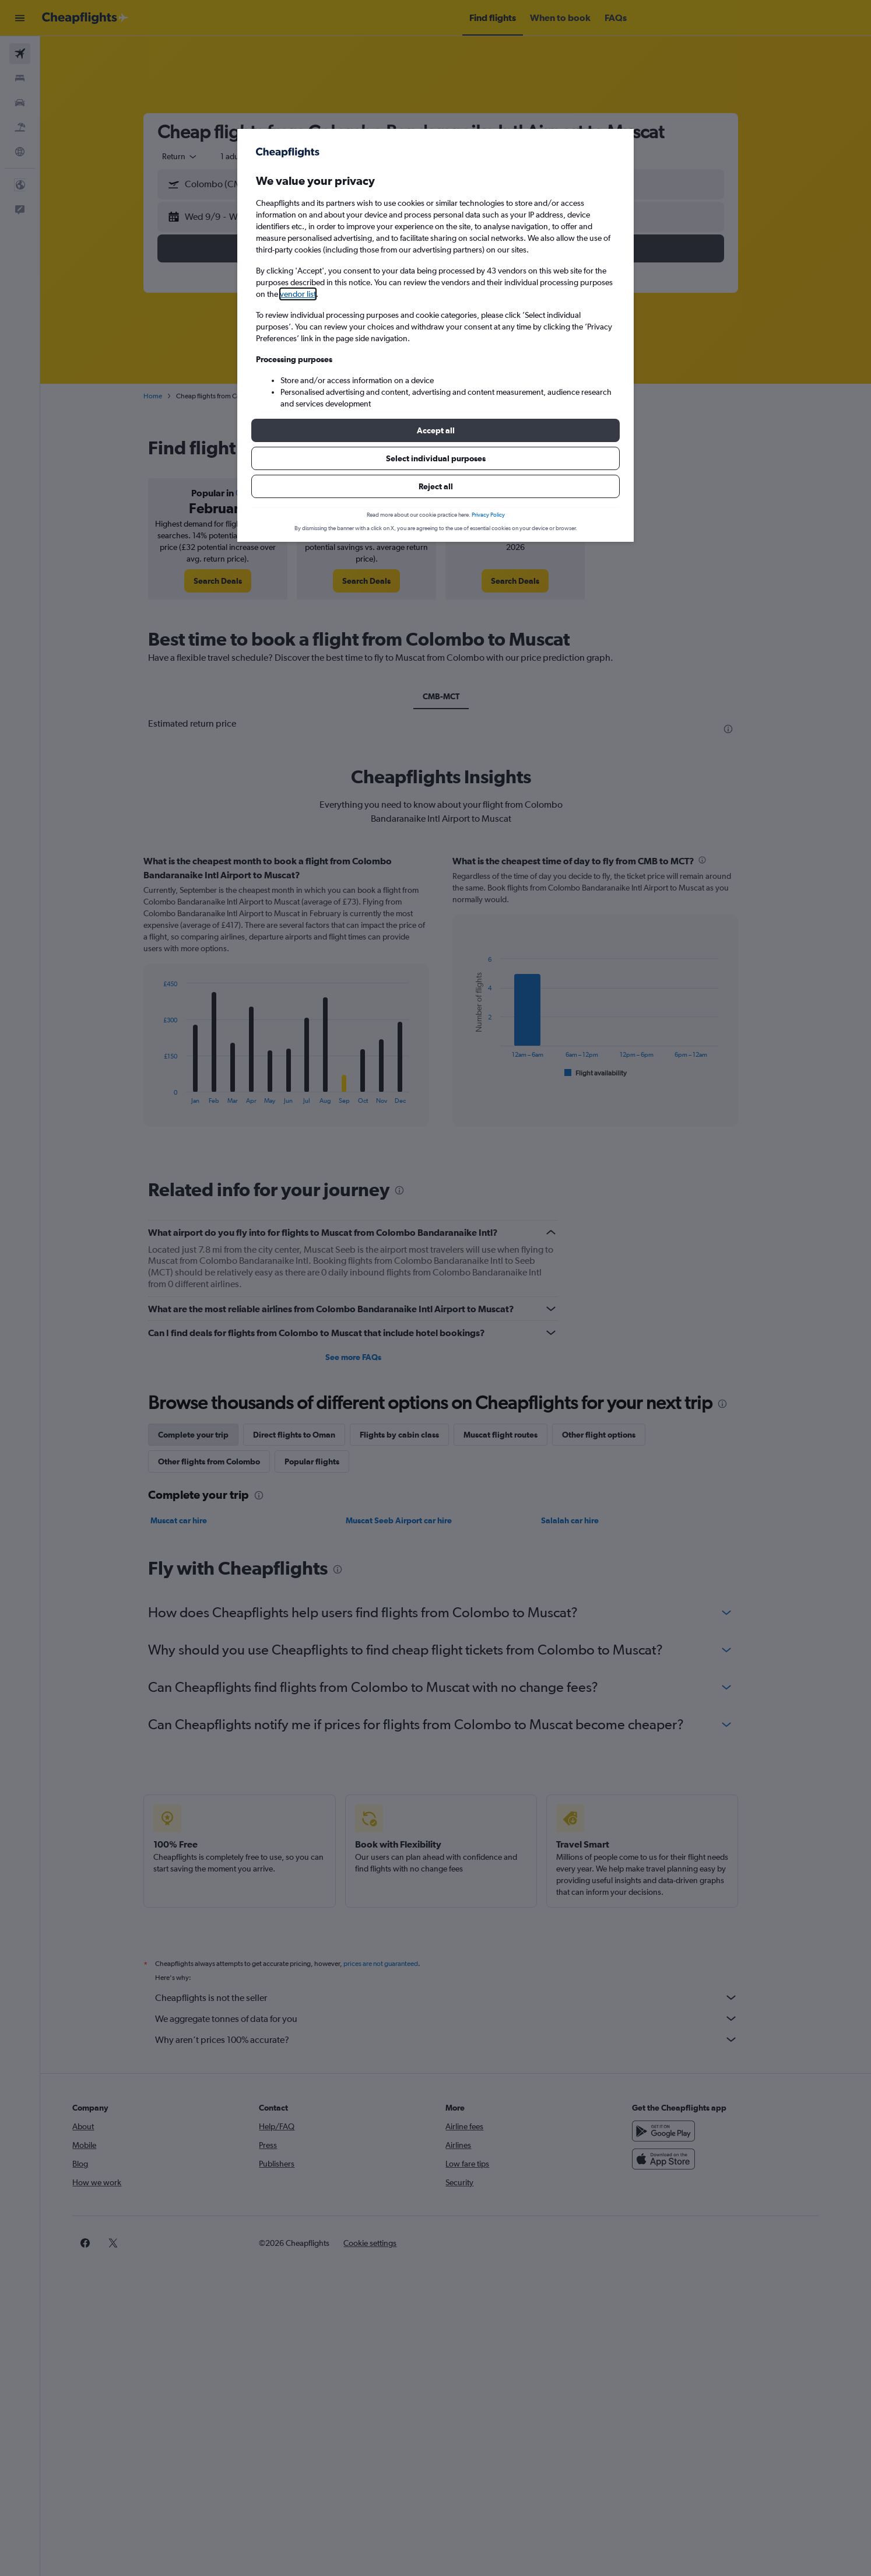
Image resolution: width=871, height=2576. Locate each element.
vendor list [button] (298, 294)
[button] (435, 430)
